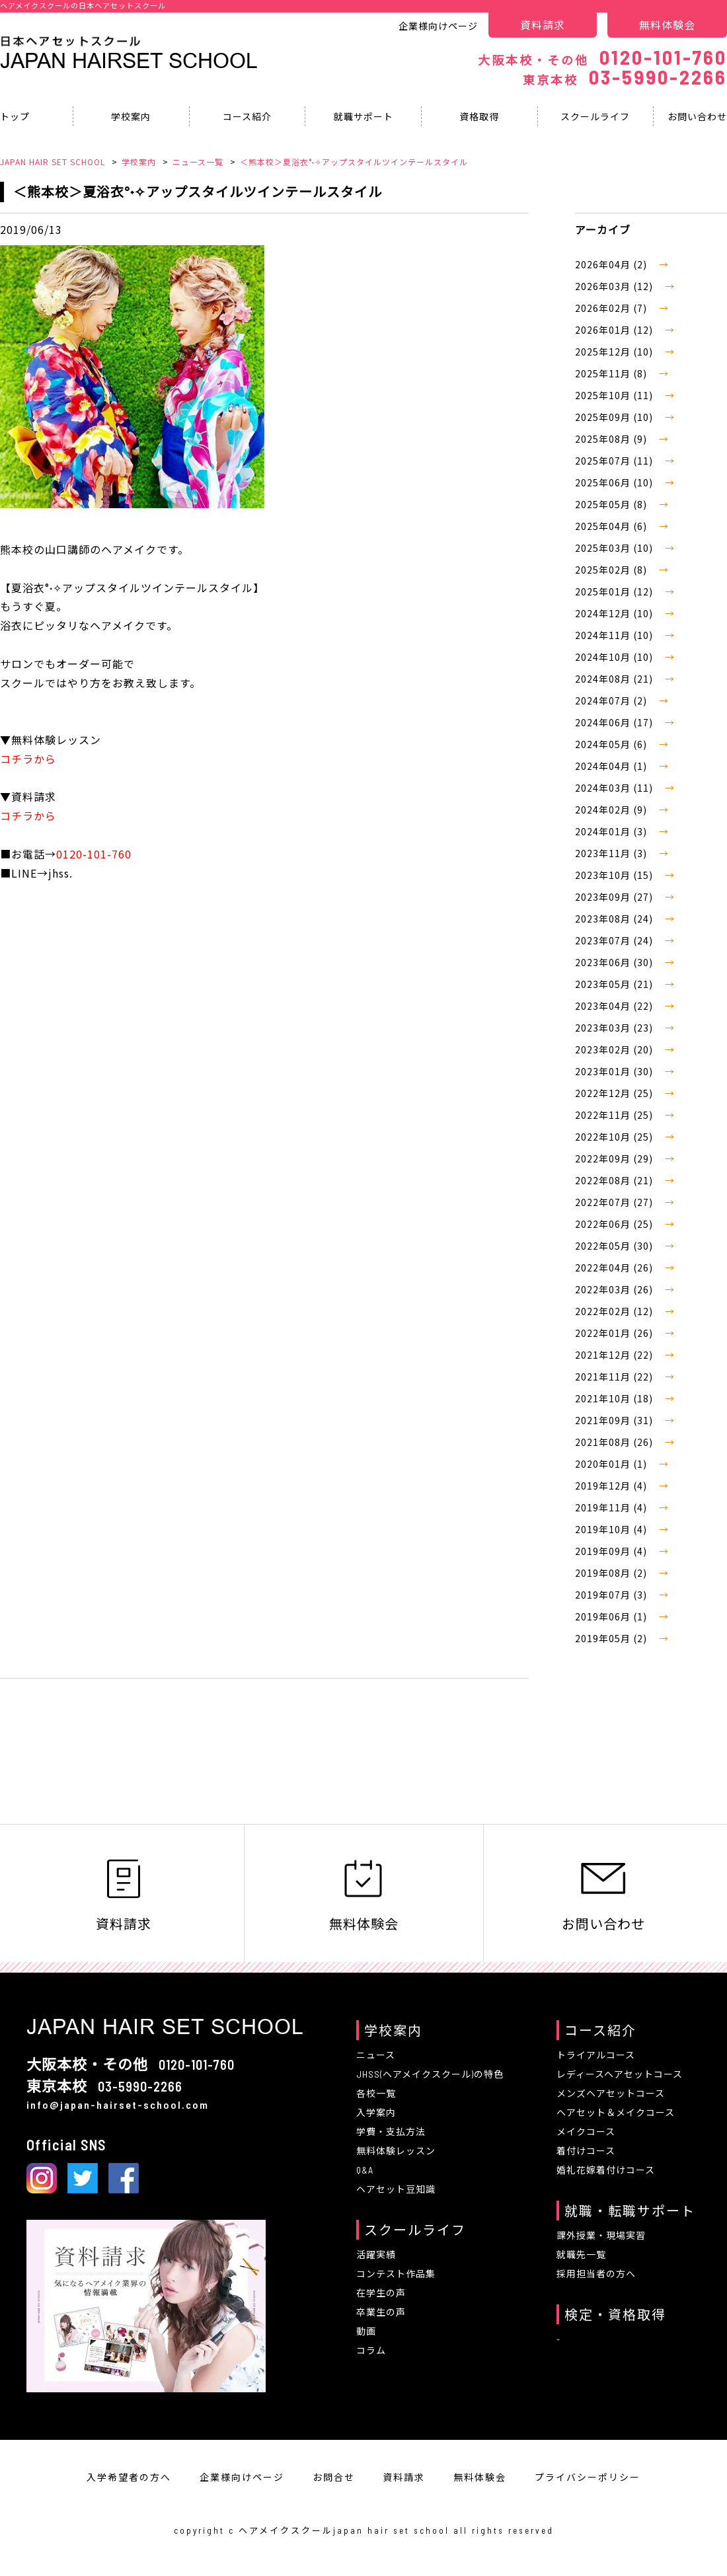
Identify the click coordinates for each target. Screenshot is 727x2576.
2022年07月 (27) (615, 1202)
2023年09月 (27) (615, 896)
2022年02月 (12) (615, 1311)
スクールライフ (595, 116)
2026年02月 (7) (612, 308)
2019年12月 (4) (612, 1485)
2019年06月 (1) (612, 1616)
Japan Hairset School (129, 61)
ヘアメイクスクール (286, 2530)
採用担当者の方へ (596, 2273)
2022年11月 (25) (615, 1114)
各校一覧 (376, 2093)
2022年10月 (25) (615, 1136)
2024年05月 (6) (612, 744)
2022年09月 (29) (615, 1158)
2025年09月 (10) (615, 417)
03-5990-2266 (625, 77)
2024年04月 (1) (612, 766)
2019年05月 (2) (612, 1638)
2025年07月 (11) (615, 460)
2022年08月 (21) (615, 1180)
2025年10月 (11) (615, 395)
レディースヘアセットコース (619, 2074)
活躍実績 (376, 2254)
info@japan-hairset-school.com (117, 2104)
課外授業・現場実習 (601, 2235)
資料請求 (542, 24)
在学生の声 (381, 2292)
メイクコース (585, 2131)
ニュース (375, 2055)
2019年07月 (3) (612, 1594)
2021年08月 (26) (615, 1442)
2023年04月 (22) (615, 1005)
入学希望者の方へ (129, 2477)
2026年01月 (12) (615, 329)
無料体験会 (667, 24)
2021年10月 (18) (615, 1398)
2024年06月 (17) (615, 722)
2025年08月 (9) (612, 438)
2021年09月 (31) (615, 1420)
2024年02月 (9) (612, 809)
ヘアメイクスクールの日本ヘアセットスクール (83, 5)
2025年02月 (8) (612, 569)
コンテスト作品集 (396, 2273)
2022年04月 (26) (615, 1267)
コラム (371, 2350)
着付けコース (585, 2150)
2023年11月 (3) (612, 853)
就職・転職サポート (629, 2210)
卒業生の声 (381, 2312)
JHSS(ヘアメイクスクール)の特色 (430, 2074)
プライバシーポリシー (587, 2477)
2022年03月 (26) (615, 1289)
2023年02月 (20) (615, 1049)
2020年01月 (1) (612, 1463)
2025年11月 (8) (612, 373)
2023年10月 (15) (615, 875)
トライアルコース (595, 2055)
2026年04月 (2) (612, 264)
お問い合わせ (603, 1894)
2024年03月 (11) (615, 787)
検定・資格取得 (615, 2314)
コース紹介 (247, 116)
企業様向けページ (438, 25)
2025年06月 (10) (615, 482)
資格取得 (479, 116)
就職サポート (363, 116)
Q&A (364, 2170)
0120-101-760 (602, 57)
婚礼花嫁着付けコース (605, 2170)
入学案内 (376, 2112)
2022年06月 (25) (615, 1224)
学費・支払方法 (391, 2131)
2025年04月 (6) (612, 526)
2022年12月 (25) (615, 1093)
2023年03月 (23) (615, 1027)
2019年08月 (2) (612, 1572)
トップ (15, 116)
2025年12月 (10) (615, 351)
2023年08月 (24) (615, 918)
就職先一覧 (581, 2254)
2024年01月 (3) (612, 831)
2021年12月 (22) (615, 1354)
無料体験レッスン (396, 2150)
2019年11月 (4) (612, 1507)
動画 (366, 2331)
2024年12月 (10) (615, 613)
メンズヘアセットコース (610, 2093)
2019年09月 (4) (612, 1551)
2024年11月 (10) (615, 635)
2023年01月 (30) (615, 1071)
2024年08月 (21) (615, 678)
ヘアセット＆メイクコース (615, 2112)
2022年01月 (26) (615, 1333)
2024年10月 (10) (615, 656)
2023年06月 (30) (615, 962)
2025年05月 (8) (612, 504)
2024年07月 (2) (612, 700)
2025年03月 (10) (615, 547)
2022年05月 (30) (615, 1245)
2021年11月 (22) (615, 1376)
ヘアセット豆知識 (396, 2189)
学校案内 (131, 116)
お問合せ (334, 2477)
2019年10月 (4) (612, 1529)
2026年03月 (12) (615, 286)
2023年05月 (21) (615, 984)
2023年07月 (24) (615, 940)
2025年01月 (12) (615, 591)
